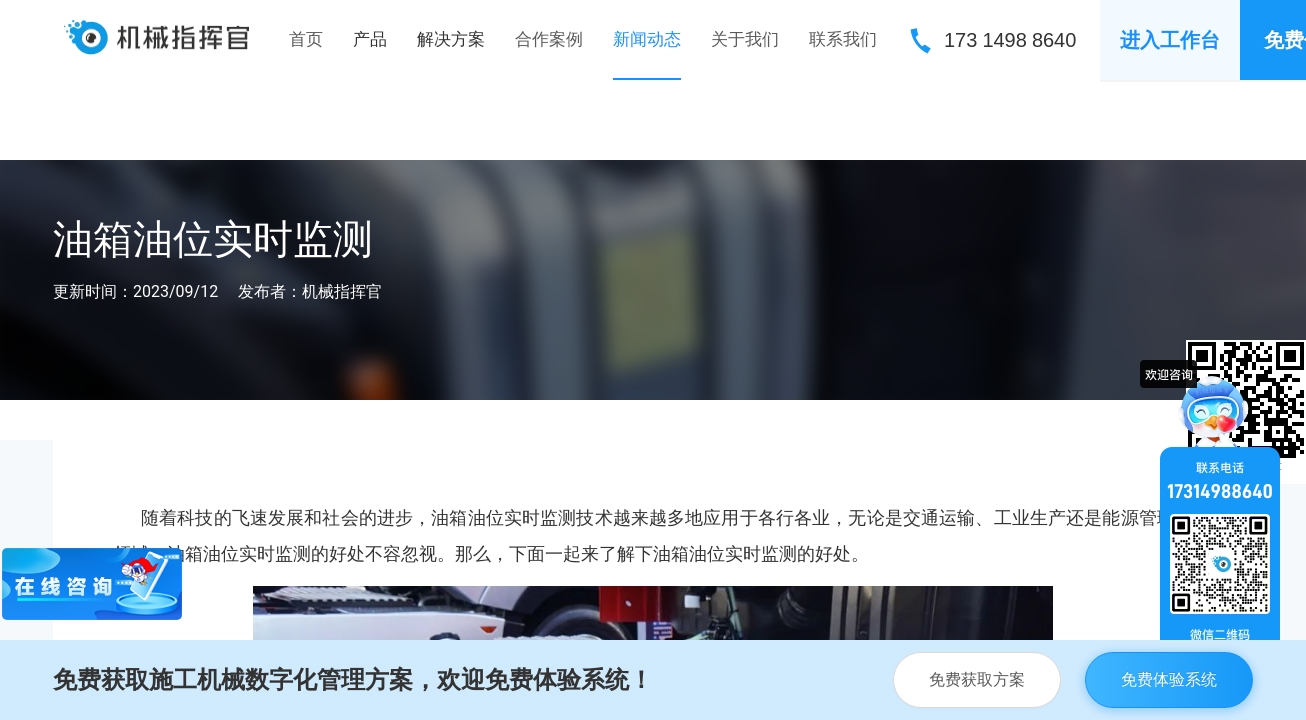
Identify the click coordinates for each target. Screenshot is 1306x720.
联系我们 (843, 39)
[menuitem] (306, 40)
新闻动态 (647, 39)
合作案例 (549, 39)
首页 (306, 39)
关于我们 (745, 39)
